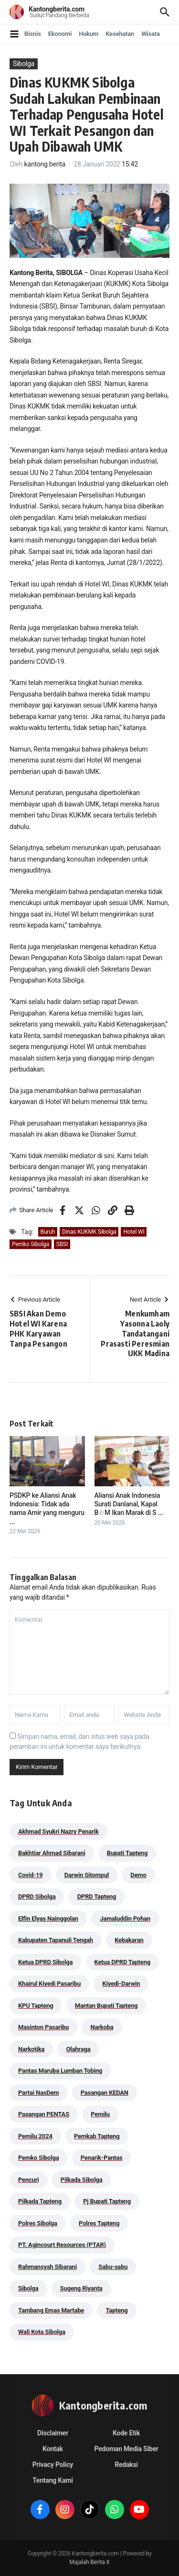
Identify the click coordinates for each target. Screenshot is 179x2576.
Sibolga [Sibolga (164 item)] (28, 2288)
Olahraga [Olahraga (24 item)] (78, 2049)
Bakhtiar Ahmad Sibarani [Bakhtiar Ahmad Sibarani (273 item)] (51, 1853)
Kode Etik (126, 2433)
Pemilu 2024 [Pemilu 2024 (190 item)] (35, 2136)
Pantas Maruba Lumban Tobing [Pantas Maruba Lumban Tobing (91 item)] (60, 2070)
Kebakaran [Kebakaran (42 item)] (129, 1940)
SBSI (62, 1244)
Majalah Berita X (89, 2562)
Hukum (88, 33)
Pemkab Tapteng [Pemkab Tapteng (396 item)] (96, 2136)
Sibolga (23, 63)
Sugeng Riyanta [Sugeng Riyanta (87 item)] (81, 2288)
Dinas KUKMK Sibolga (89, 1231)
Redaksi (126, 2464)
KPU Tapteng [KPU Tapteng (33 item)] (35, 2005)
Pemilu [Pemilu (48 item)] (100, 2114)
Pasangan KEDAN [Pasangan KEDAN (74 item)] (104, 2092)
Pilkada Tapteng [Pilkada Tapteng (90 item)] (40, 2201)
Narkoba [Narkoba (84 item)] (101, 2027)
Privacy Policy (52, 2464)
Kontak (52, 2449)
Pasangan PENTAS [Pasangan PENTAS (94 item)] (43, 2114)
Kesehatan (119, 33)
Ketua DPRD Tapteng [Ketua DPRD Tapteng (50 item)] (122, 1962)
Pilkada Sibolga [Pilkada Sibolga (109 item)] (82, 2179)
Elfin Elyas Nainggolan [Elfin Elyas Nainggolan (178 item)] (48, 1918)
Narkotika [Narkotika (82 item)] (31, 2049)
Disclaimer (52, 2433)
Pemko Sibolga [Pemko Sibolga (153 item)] (38, 2157)
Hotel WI (133, 1231)
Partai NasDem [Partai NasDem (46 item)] (38, 2092)
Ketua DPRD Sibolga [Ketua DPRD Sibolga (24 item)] (45, 1962)
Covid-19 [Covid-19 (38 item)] (30, 1875)
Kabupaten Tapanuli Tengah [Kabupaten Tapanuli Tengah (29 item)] (55, 1940)
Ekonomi (60, 33)
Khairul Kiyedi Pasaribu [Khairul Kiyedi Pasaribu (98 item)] (49, 1983)
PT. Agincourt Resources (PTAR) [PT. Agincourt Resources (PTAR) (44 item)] (62, 2244)
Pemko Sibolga (30, 1244)
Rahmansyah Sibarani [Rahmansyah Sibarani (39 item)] (47, 2266)
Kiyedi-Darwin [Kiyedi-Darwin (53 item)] (121, 1983)
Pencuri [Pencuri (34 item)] (28, 2179)
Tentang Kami (52, 2480)
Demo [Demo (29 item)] (138, 1875)
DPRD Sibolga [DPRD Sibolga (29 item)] (36, 1896)
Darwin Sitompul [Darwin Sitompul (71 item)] (86, 1875)
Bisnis (32, 33)
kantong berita (45, 164)
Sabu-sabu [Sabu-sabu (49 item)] (112, 2266)
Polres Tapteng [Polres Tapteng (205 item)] (99, 2223)
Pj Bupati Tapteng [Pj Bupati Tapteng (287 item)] (107, 2201)
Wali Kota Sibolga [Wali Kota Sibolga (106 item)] (41, 2331)
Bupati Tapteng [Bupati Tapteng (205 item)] (127, 1853)
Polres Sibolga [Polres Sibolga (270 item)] (37, 2223)
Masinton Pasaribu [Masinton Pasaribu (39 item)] (43, 2027)
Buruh (48, 1231)
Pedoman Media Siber (126, 2449)
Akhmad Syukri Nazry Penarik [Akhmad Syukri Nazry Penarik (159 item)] (58, 1831)
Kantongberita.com (56, 9)
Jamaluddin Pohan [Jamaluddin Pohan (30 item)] (125, 1918)
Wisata (150, 33)
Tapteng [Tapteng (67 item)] (116, 2310)
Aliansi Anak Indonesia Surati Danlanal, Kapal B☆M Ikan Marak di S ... (129, 1504)
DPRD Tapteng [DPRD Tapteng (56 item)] (96, 1896)
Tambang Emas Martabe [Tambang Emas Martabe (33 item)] (51, 2310)
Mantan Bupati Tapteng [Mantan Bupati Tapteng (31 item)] (106, 2005)
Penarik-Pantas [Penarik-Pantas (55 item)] (102, 2157)
